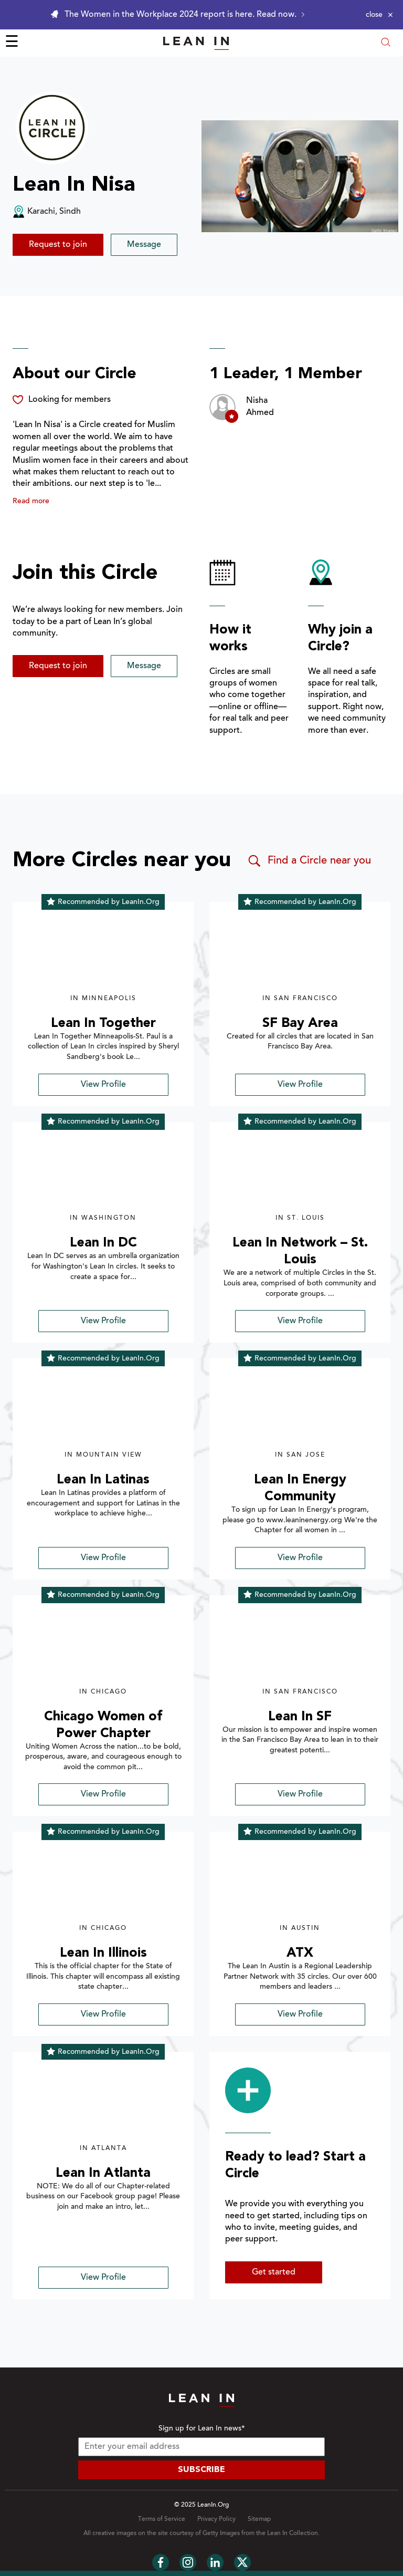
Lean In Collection (292, 2533)
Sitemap (259, 2519)
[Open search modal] (385, 43)
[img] (103, 953)
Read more (31, 501)
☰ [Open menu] (12, 43)
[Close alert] (379, 14)
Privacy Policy (216, 2519)
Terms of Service (161, 2519)
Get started (273, 2272)
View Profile (103, 1085)
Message (144, 245)
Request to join (58, 245)
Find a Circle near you (309, 861)
